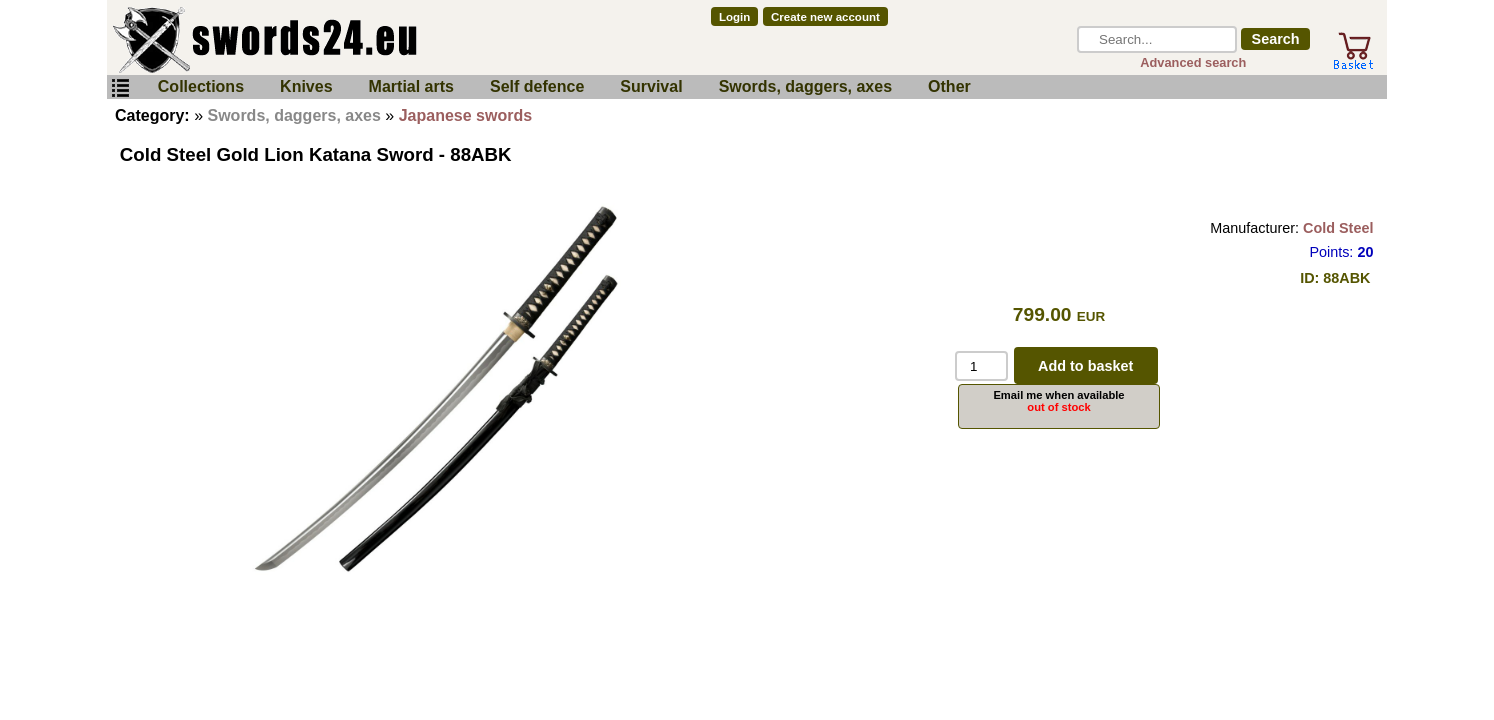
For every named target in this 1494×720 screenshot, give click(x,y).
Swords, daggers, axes (805, 86)
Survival (651, 86)
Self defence (537, 86)
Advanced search (1193, 62)
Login (734, 17)
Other (949, 86)
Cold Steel (1338, 228)
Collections (201, 86)
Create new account (825, 17)
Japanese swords (465, 115)
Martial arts (411, 86)
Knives (306, 86)
